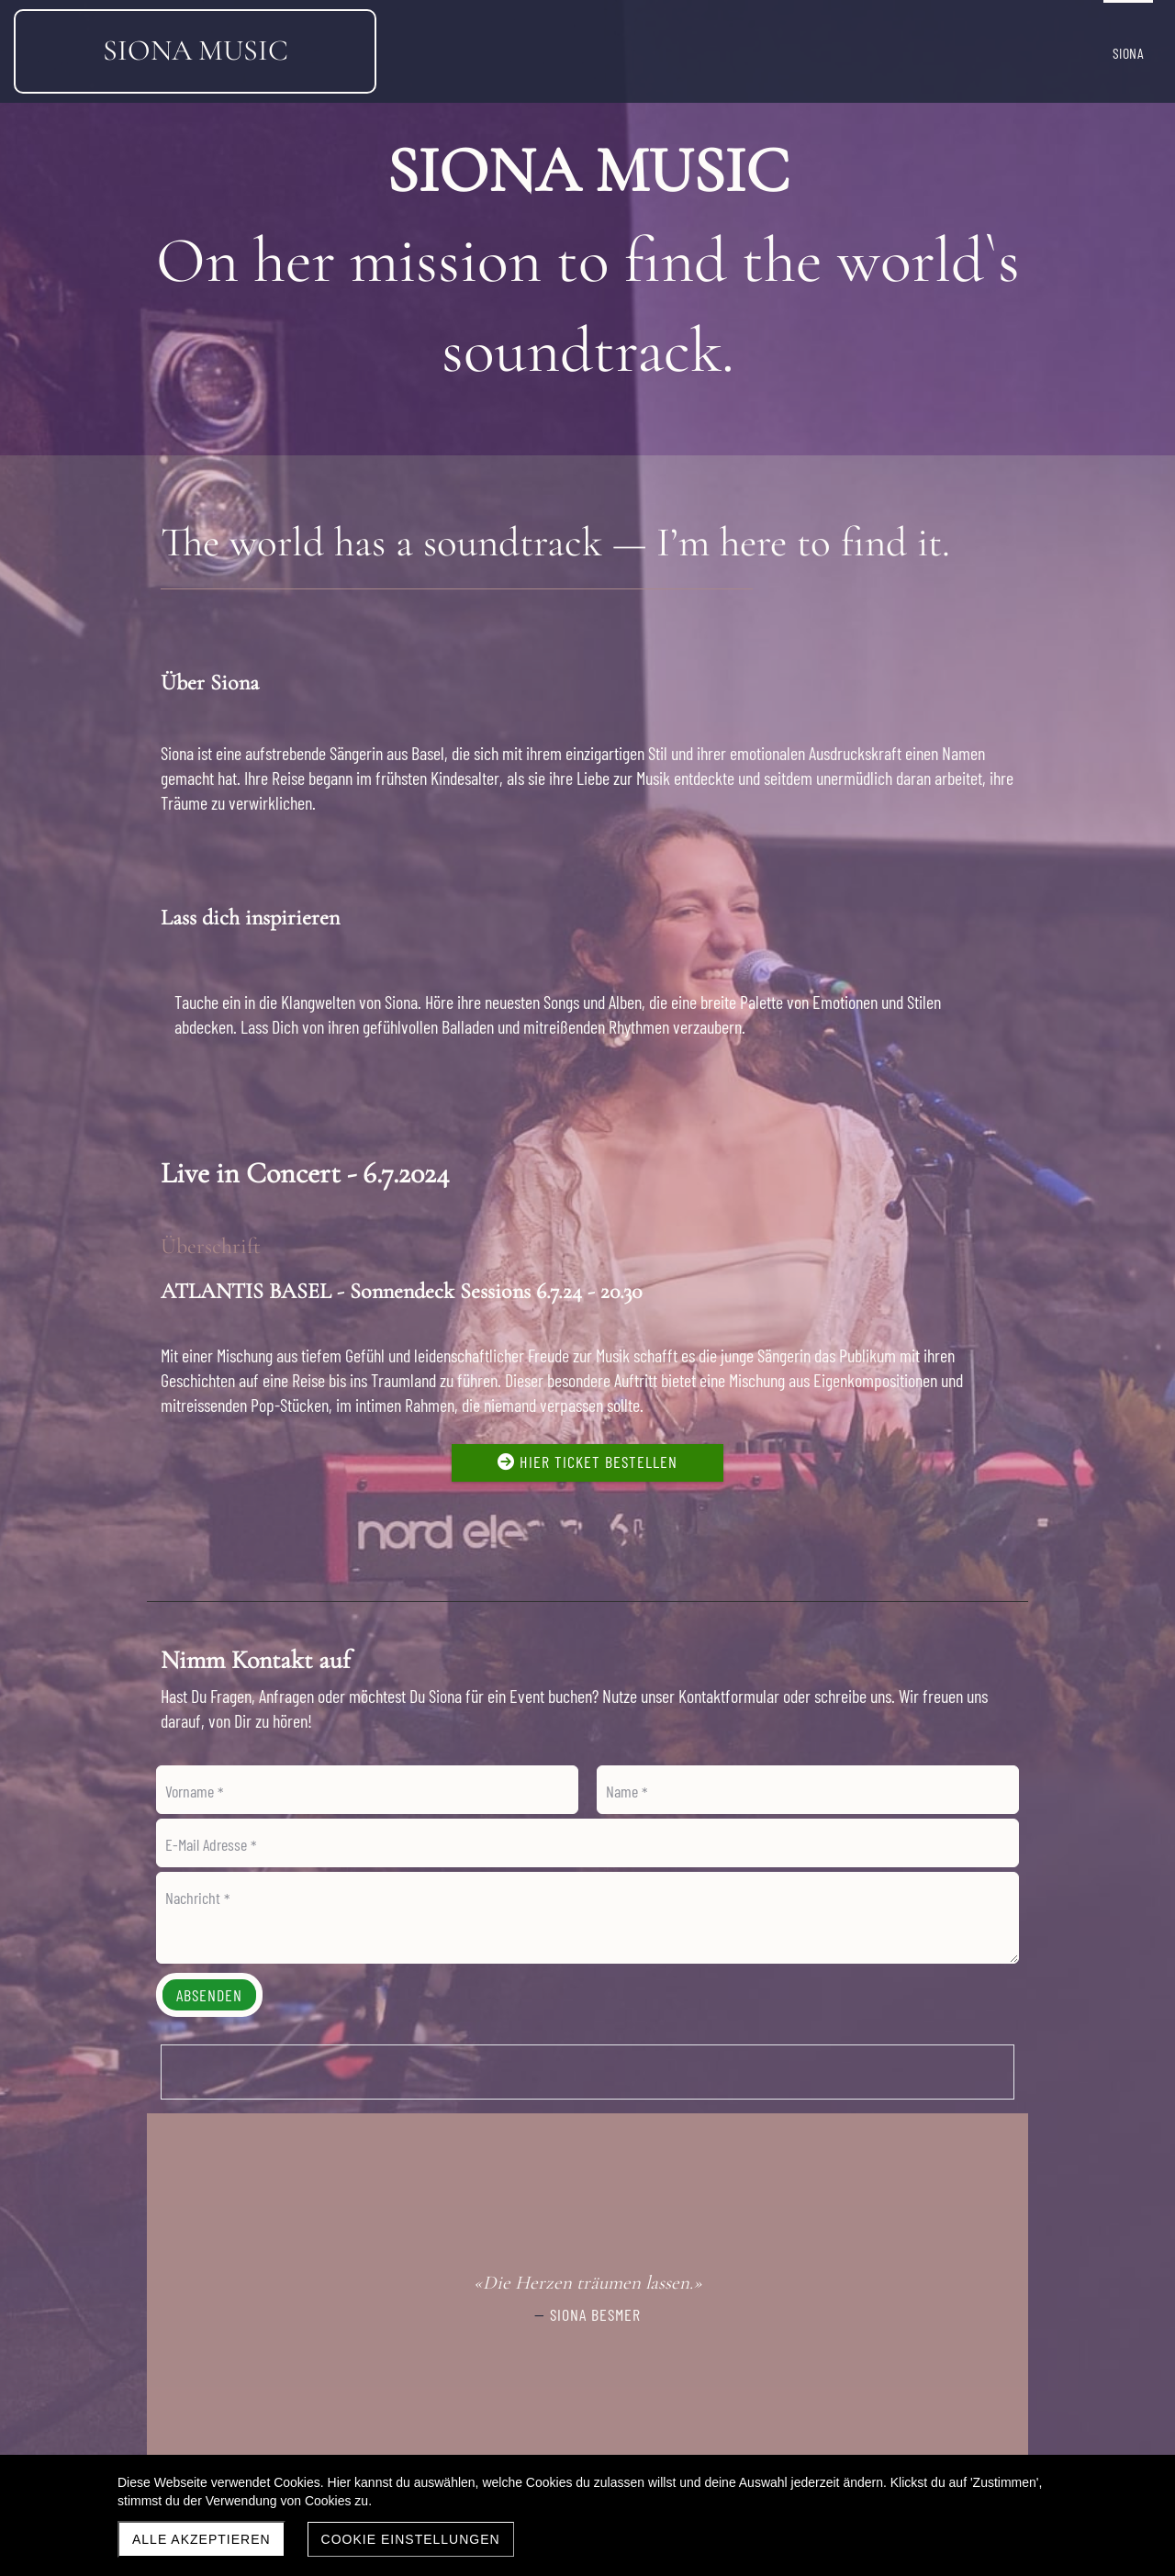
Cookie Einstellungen (410, 2539)
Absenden (209, 1995)
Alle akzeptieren (201, 2539)
